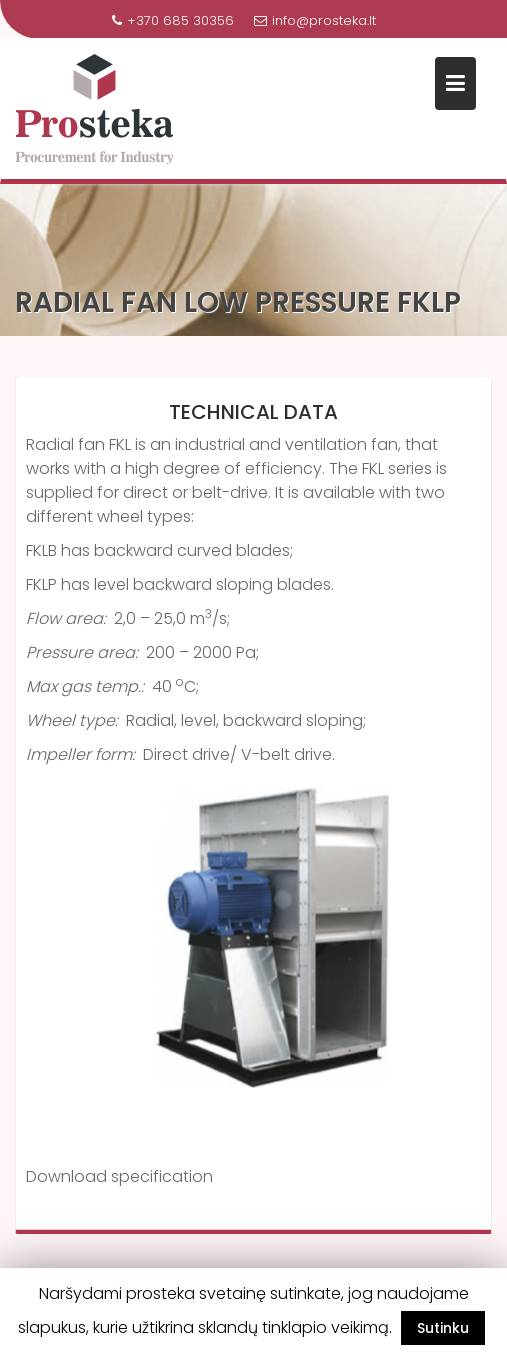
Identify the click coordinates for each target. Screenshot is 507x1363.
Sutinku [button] (443, 1328)
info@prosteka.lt (315, 20)
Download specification (119, 1178)
